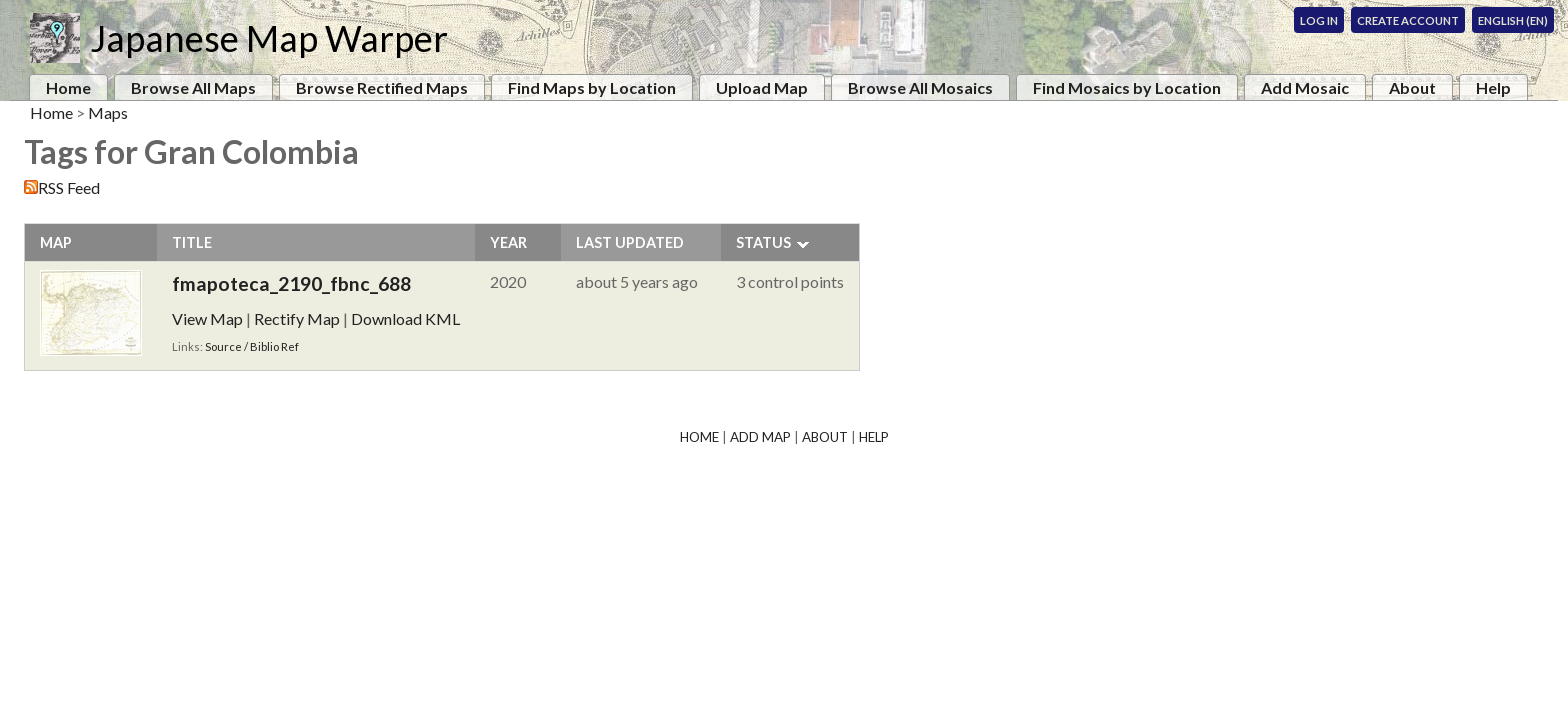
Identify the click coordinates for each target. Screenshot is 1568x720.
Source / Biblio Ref (252, 346)
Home (68, 87)
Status (763, 242)
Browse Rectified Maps (382, 87)
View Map (207, 318)
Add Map (760, 437)
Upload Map (762, 87)
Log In (1319, 20)
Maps (108, 112)
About (1412, 87)
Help (1493, 87)
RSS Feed (69, 187)
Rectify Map (297, 318)
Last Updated (630, 242)
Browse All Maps (193, 87)
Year (508, 242)
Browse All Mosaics (920, 87)
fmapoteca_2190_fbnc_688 (291, 283)
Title (192, 242)
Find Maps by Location (592, 87)
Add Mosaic (1305, 87)
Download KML (405, 318)
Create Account (1408, 20)
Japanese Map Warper (269, 38)
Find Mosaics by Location (1127, 87)
